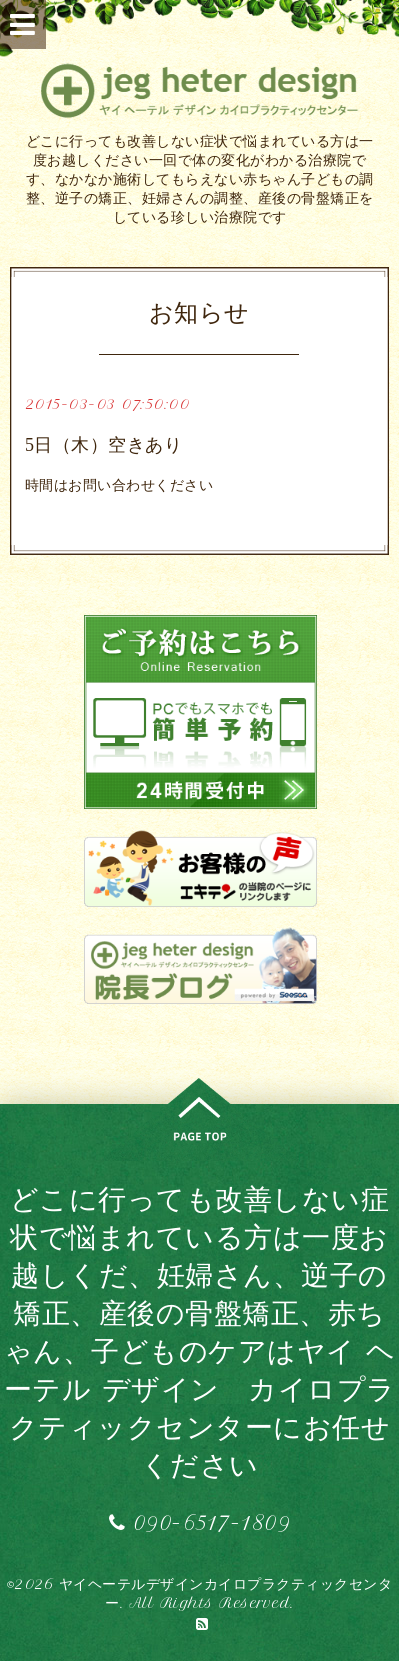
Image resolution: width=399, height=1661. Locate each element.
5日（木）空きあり (104, 445)
